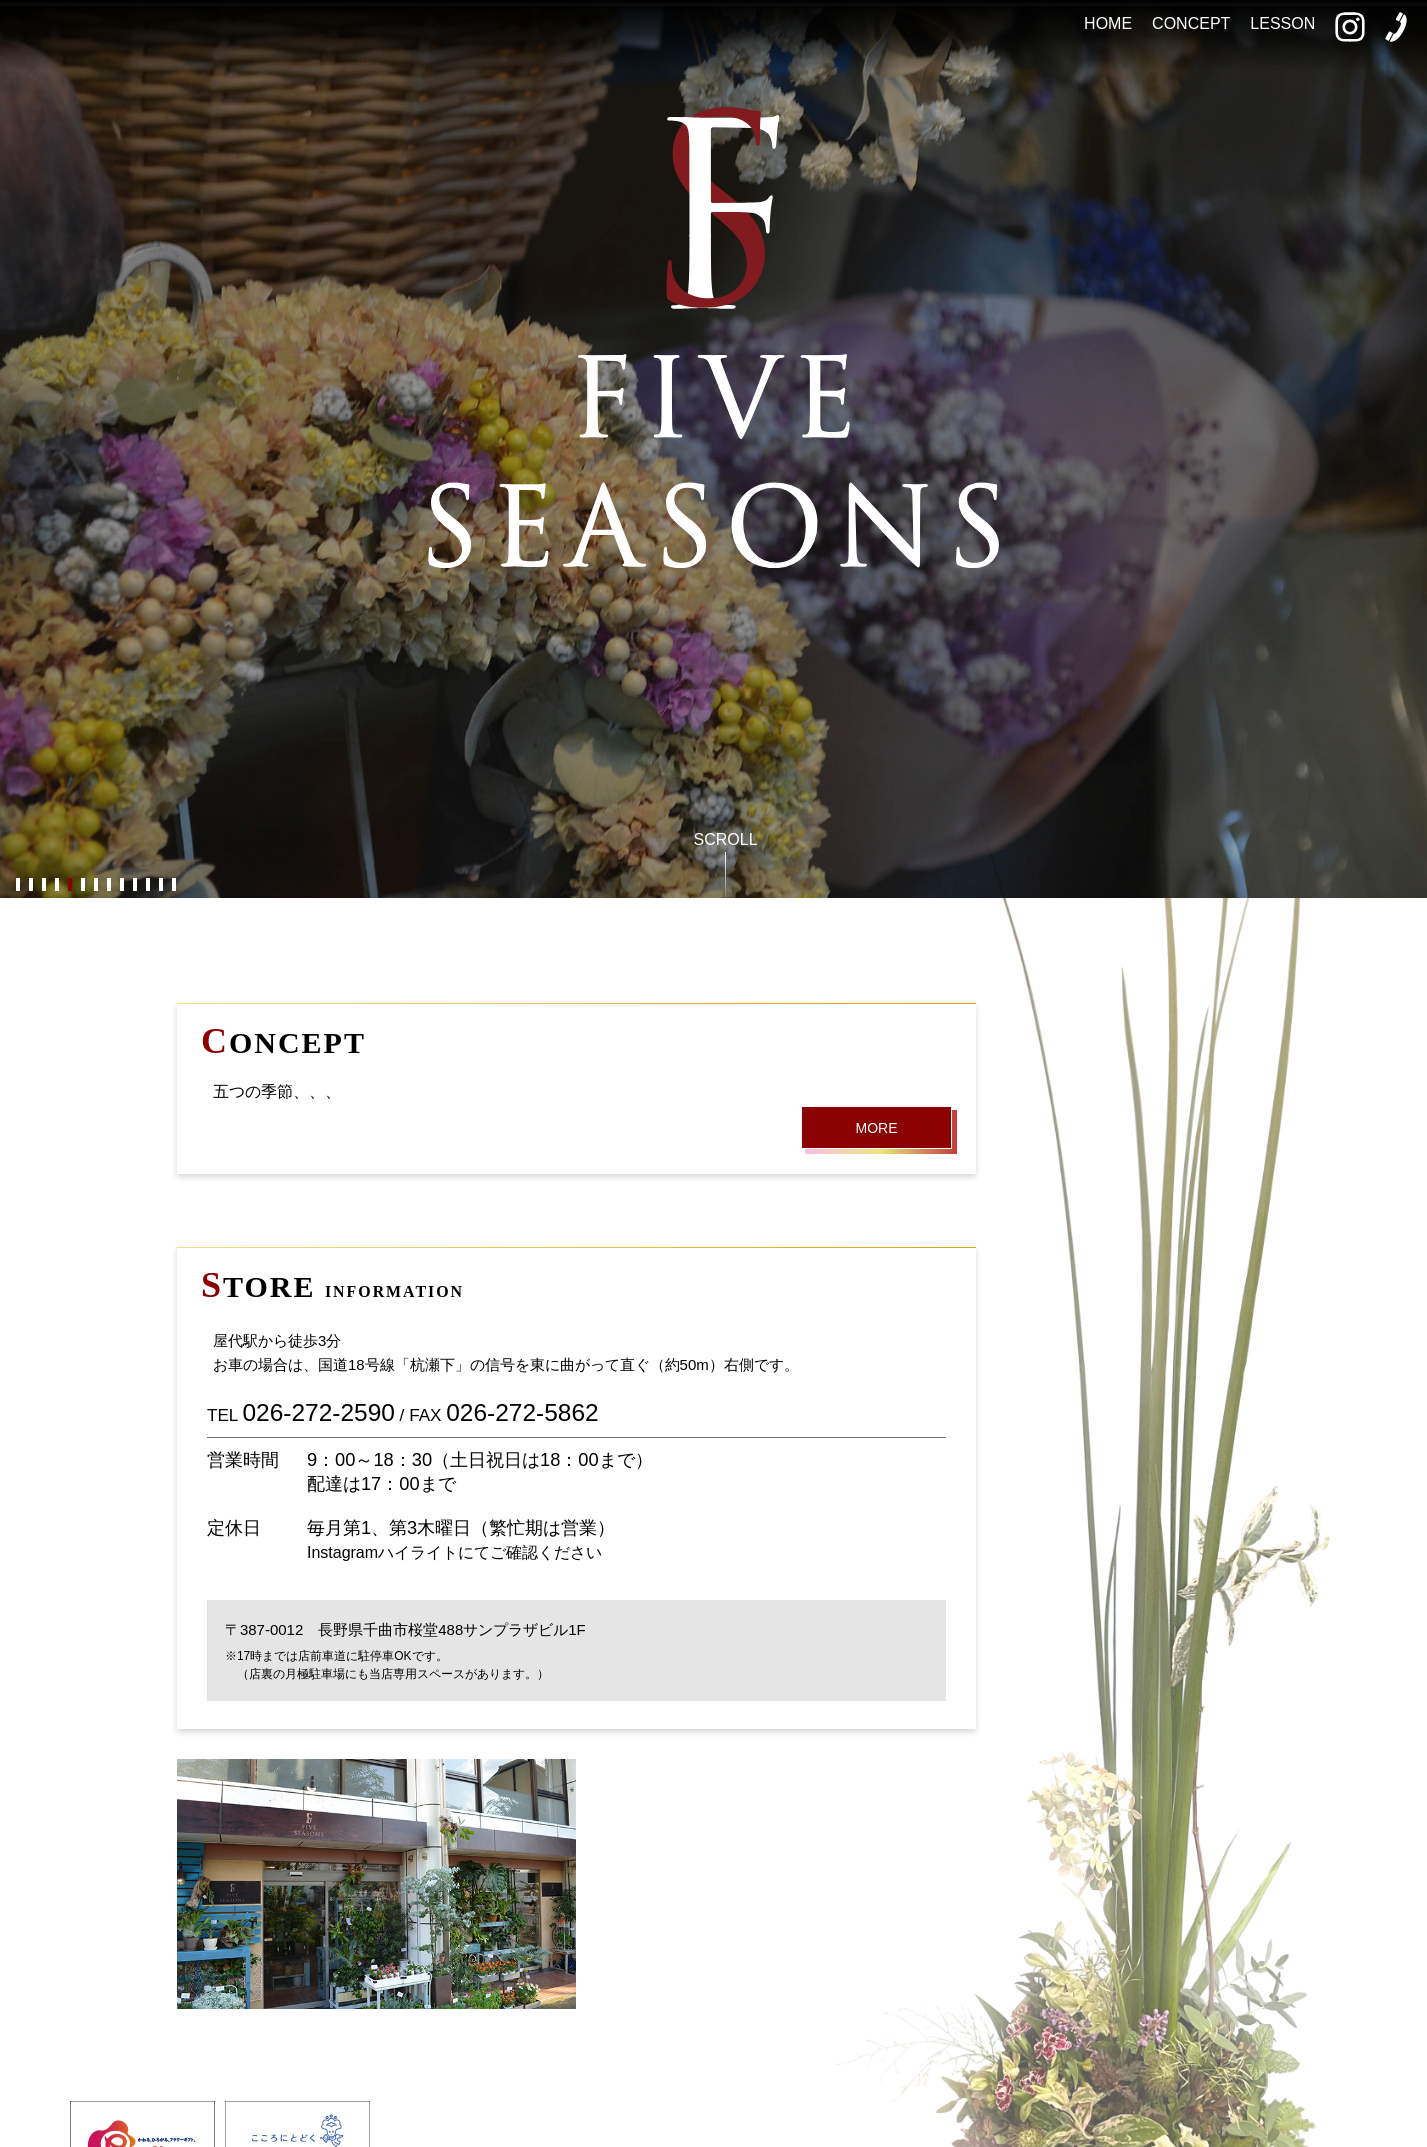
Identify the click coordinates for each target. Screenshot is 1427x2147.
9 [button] (121, 885)
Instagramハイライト (382, 1552)
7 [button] (95, 885)
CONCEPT (1191, 23)
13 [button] (173, 885)
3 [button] (43, 885)
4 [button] (56, 885)
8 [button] (108, 885)
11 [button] (147, 885)
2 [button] (30, 885)
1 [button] (17, 885)
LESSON (1282, 23)
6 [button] (82, 885)
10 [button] (134, 885)
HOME (1108, 23)
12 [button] (160, 885)
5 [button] (69, 885)
